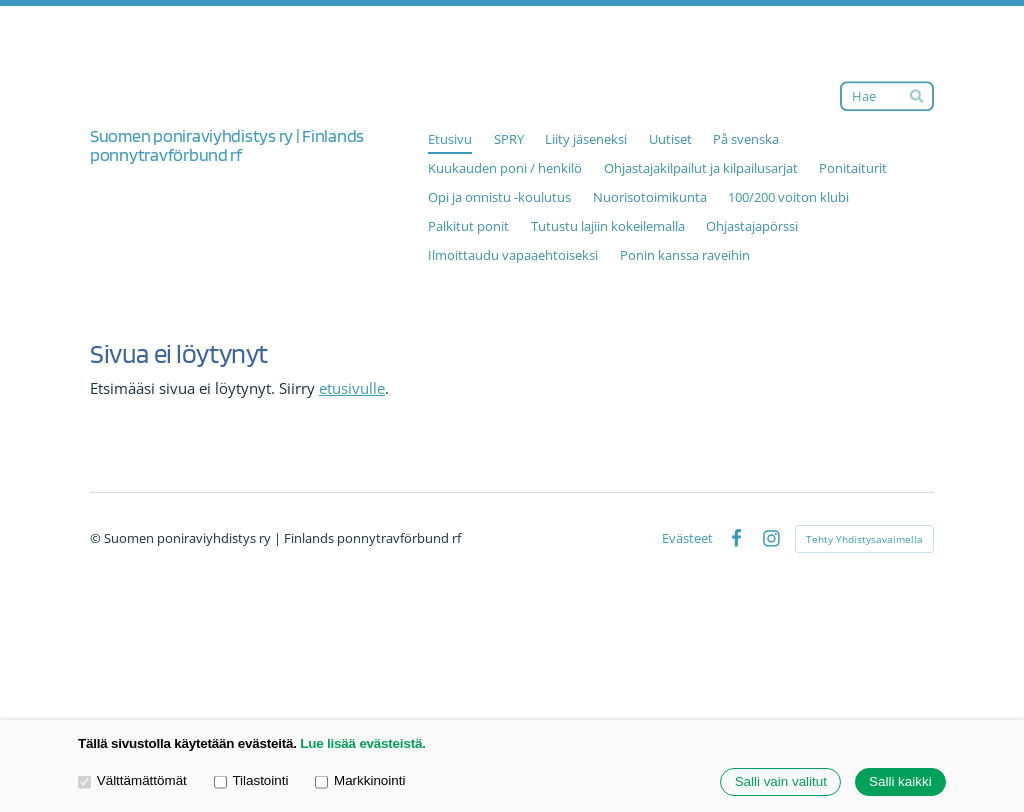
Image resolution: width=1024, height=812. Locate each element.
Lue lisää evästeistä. (362, 743)
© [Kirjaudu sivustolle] (97, 538)
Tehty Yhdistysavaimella (864, 539)
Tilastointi (251, 781)
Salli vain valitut (781, 782)
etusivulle (352, 388)
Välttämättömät (132, 781)
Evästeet (687, 538)
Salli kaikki (900, 782)
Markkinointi (360, 781)
